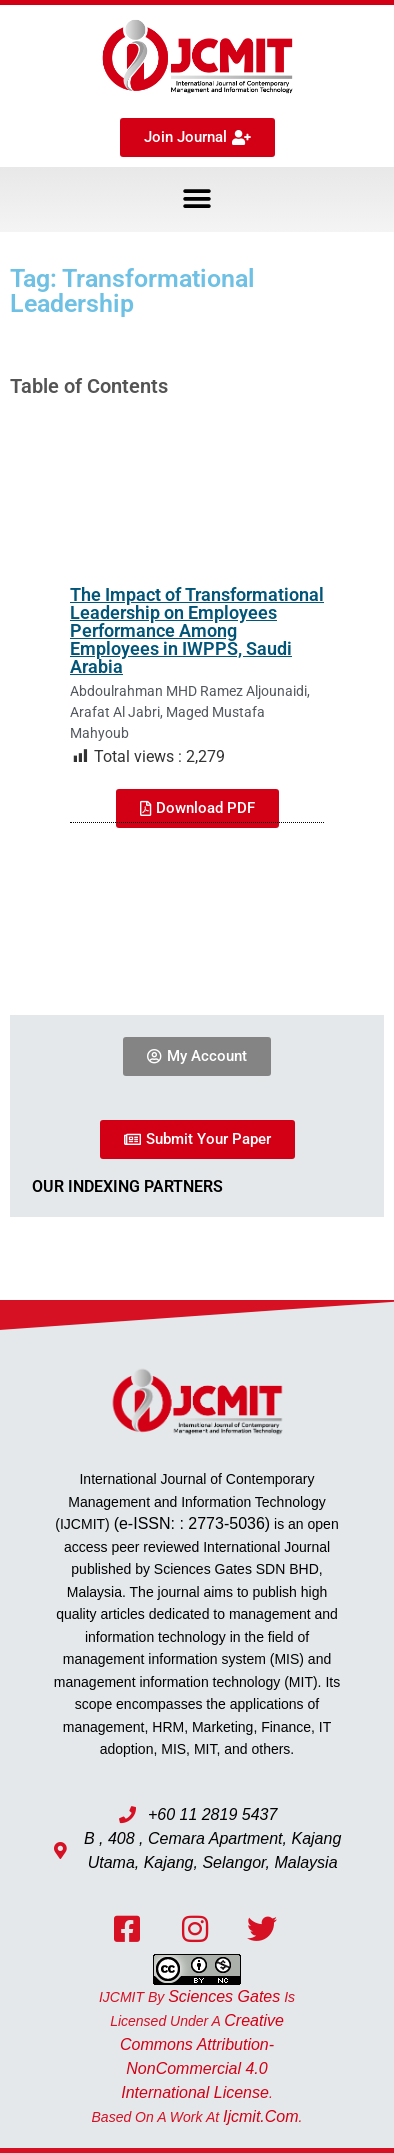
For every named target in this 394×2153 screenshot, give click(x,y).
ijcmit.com (261, 2116)
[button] (197, 199)
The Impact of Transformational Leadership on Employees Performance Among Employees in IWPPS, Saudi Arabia (197, 630)
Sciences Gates (224, 1996)
